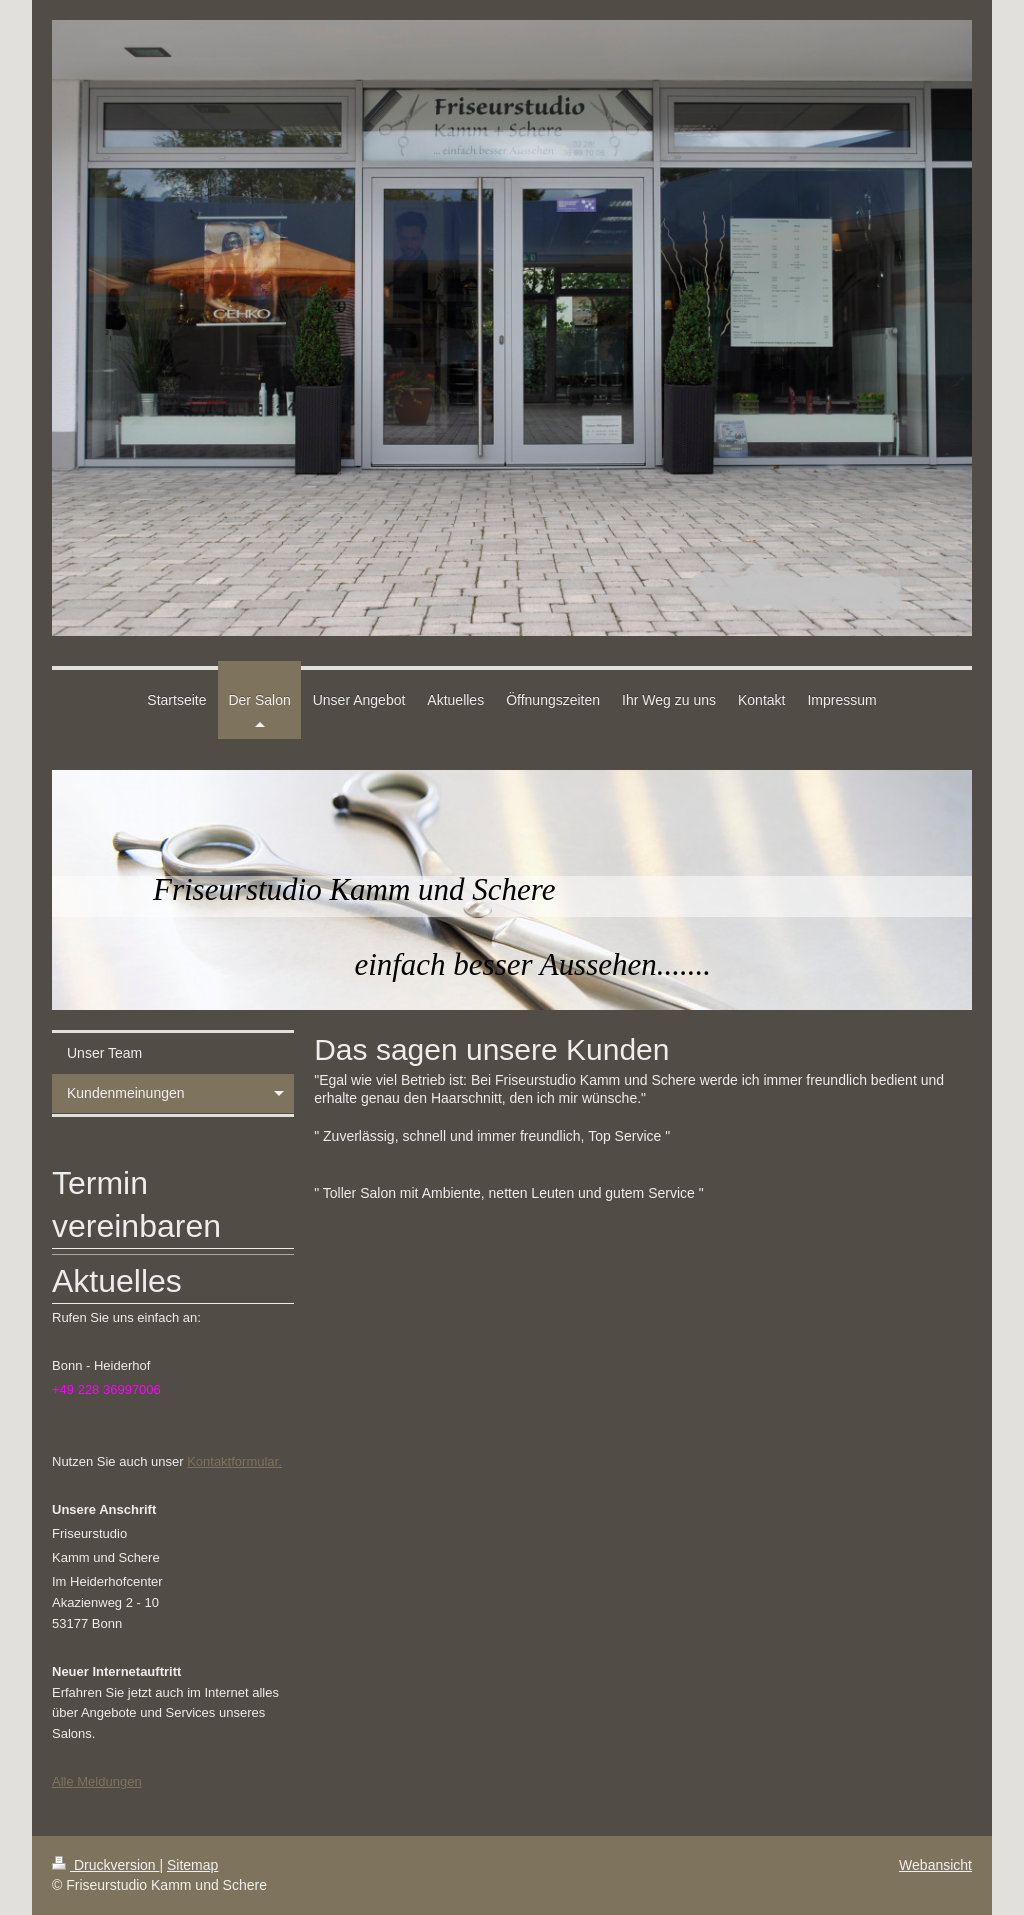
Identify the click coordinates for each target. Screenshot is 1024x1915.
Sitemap (192, 1865)
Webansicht (935, 1865)
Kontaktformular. (234, 1461)
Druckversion (105, 1865)
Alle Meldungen (97, 1781)
